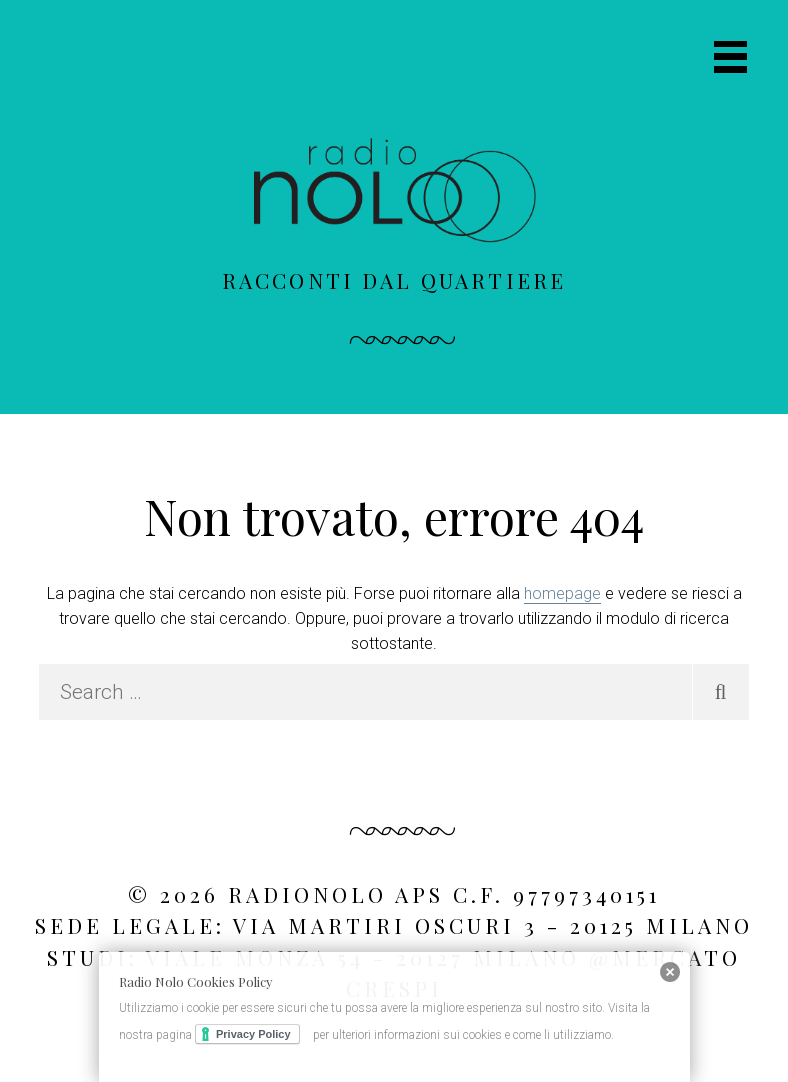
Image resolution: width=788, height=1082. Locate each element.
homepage (562, 593)
